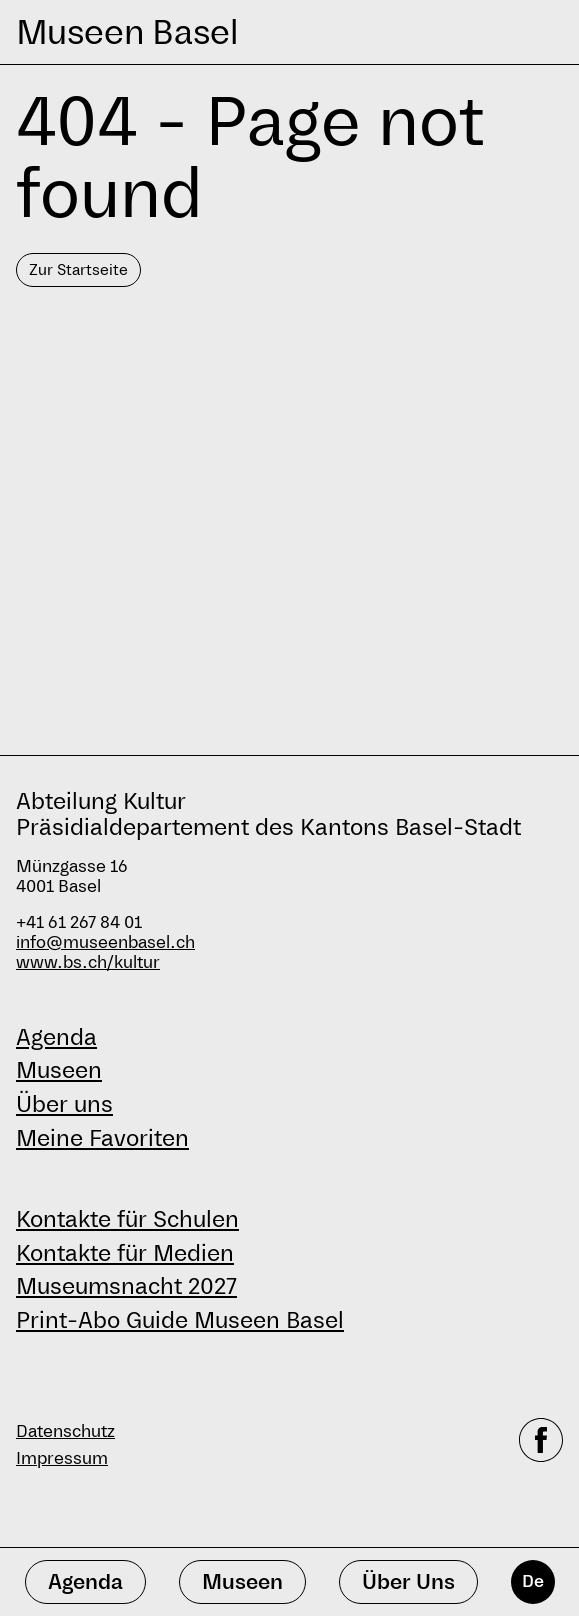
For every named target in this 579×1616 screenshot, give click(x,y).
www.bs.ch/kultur (88, 962)
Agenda (56, 1037)
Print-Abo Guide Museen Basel (180, 1320)
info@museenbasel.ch (105, 942)
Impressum (62, 1458)
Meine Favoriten (102, 1138)
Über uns (64, 1104)
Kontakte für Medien (125, 1253)
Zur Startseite (78, 269)
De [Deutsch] (533, 1581)
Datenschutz (65, 1431)
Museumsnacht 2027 (126, 1286)
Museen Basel (127, 32)
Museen (59, 1070)
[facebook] (541, 1445)
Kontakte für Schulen (127, 1219)
